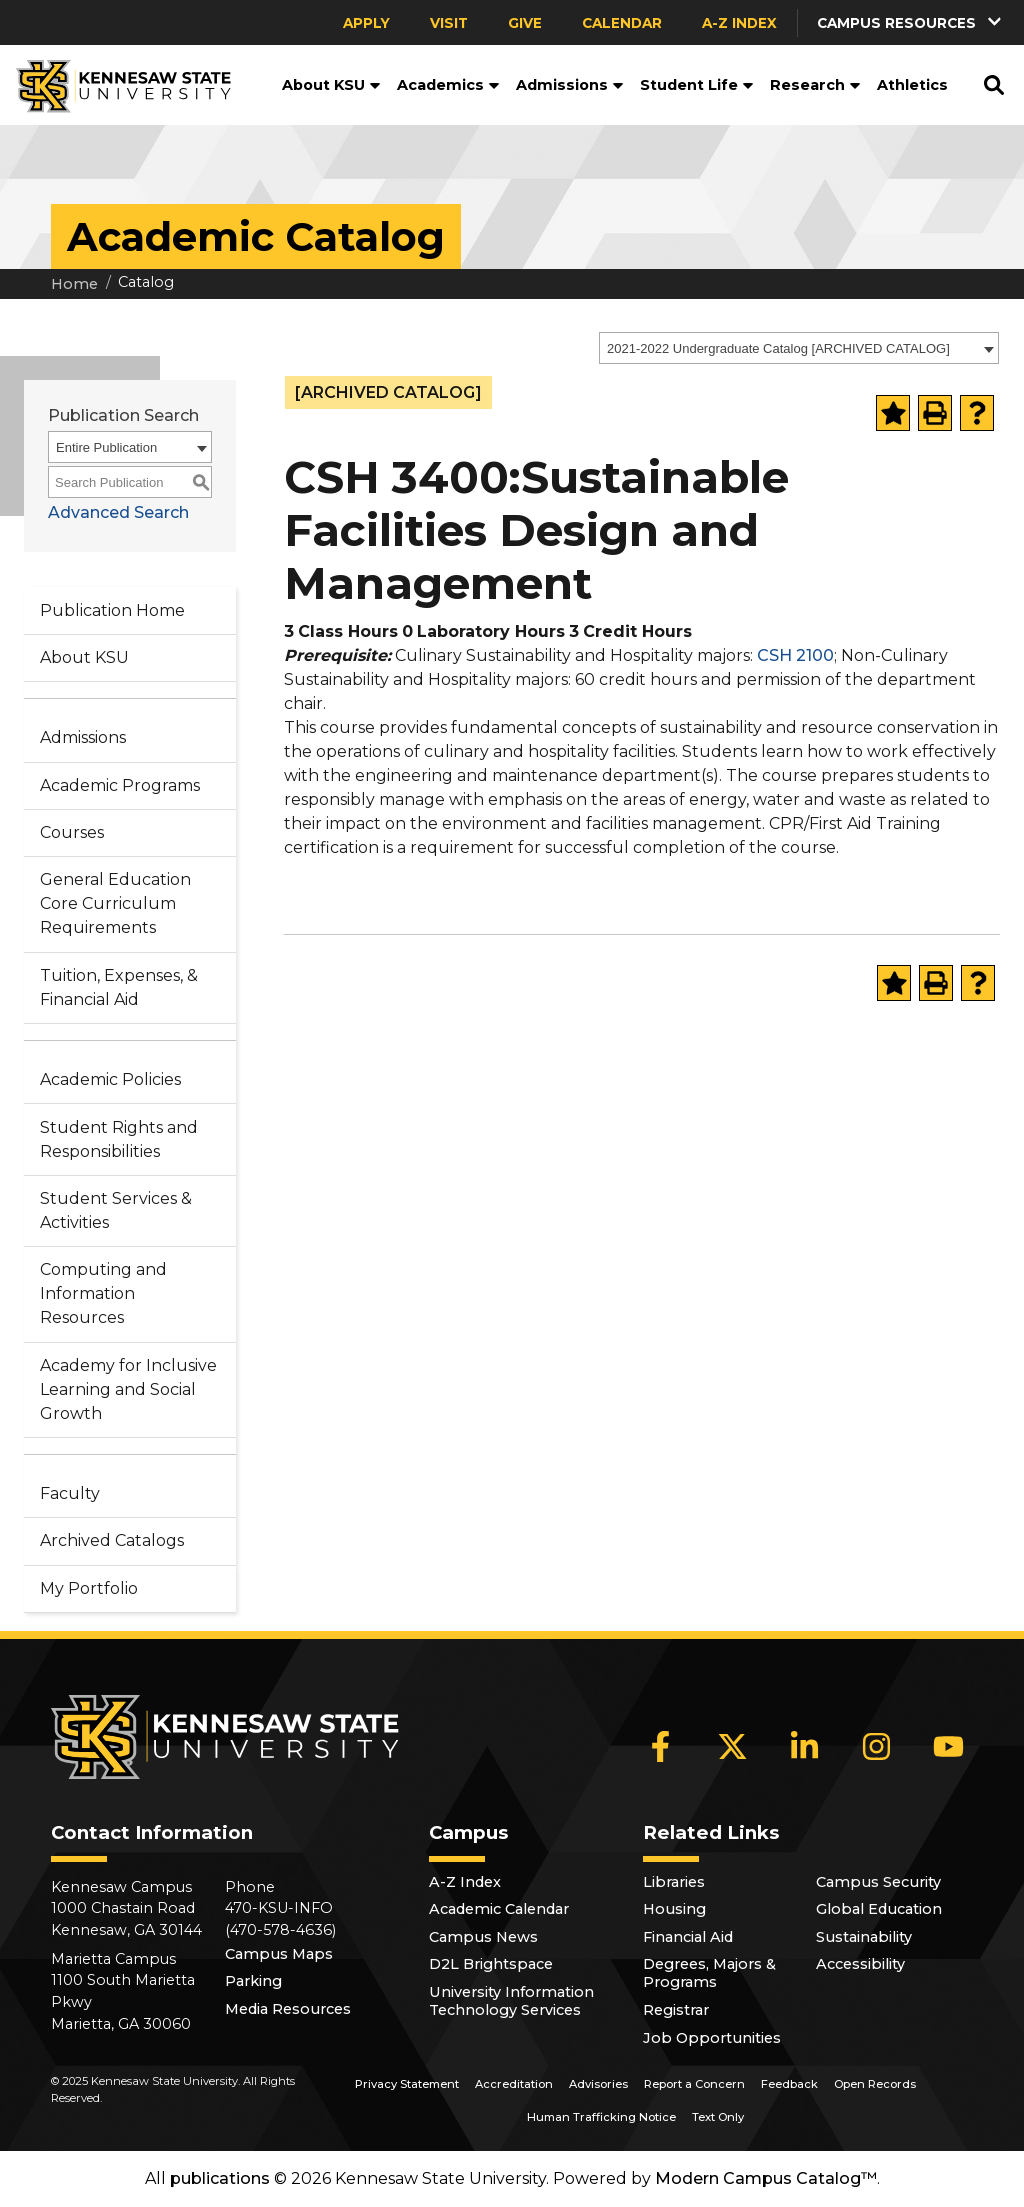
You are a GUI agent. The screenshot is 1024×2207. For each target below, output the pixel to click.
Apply (366, 23)
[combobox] (799, 348)
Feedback (789, 2084)
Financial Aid (688, 1937)
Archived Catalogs (112, 1540)
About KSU (331, 85)
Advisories (598, 2084)
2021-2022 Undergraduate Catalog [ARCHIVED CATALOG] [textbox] (778, 348)
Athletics (912, 85)
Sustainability (864, 1937)
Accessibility (860, 1964)
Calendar (622, 23)
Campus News (483, 1937)
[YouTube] (949, 1746)
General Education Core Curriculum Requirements (115, 903)
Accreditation (514, 2084)
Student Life (697, 85)
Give (525, 23)
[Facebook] (661, 1746)
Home (74, 284)
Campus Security (878, 1882)
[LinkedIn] (805, 1746)
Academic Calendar (499, 1909)
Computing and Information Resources (103, 1293)
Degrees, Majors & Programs (709, 1973)
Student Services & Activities (116, 1210)
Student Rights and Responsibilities (119, 1139)
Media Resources (288, 2009)
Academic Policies (110, 1079)
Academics (448, 85)
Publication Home (112, 610)
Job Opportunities (712, 2038)
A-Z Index (739, 23)
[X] (733, 1746)
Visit (449, 23)
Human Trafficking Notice (601, 2117)
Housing (674, 1909)
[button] (911, 22)
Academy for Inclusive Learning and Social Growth (128, 1389)
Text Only (718, 2117)
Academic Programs (120, 785)
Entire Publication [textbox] (106, 447)
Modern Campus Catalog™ (766, 2178)
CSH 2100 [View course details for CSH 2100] (795, 655)
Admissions (570, 85)
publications (220, 2178)
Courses (72, 832)
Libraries (674, 1882)
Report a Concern (694, 2084)
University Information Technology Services (511, 2001)
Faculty (70, 1493)
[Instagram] (877, 1746)
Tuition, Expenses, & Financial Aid (119, 987)
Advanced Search (118, 512)
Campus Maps (279, 1954)
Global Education (879, 1909)
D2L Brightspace (491, 1964)
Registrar (676, 2010)
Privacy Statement (407, 2084)
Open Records (875, 2084)
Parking (253, 1981)
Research (815, 85)
